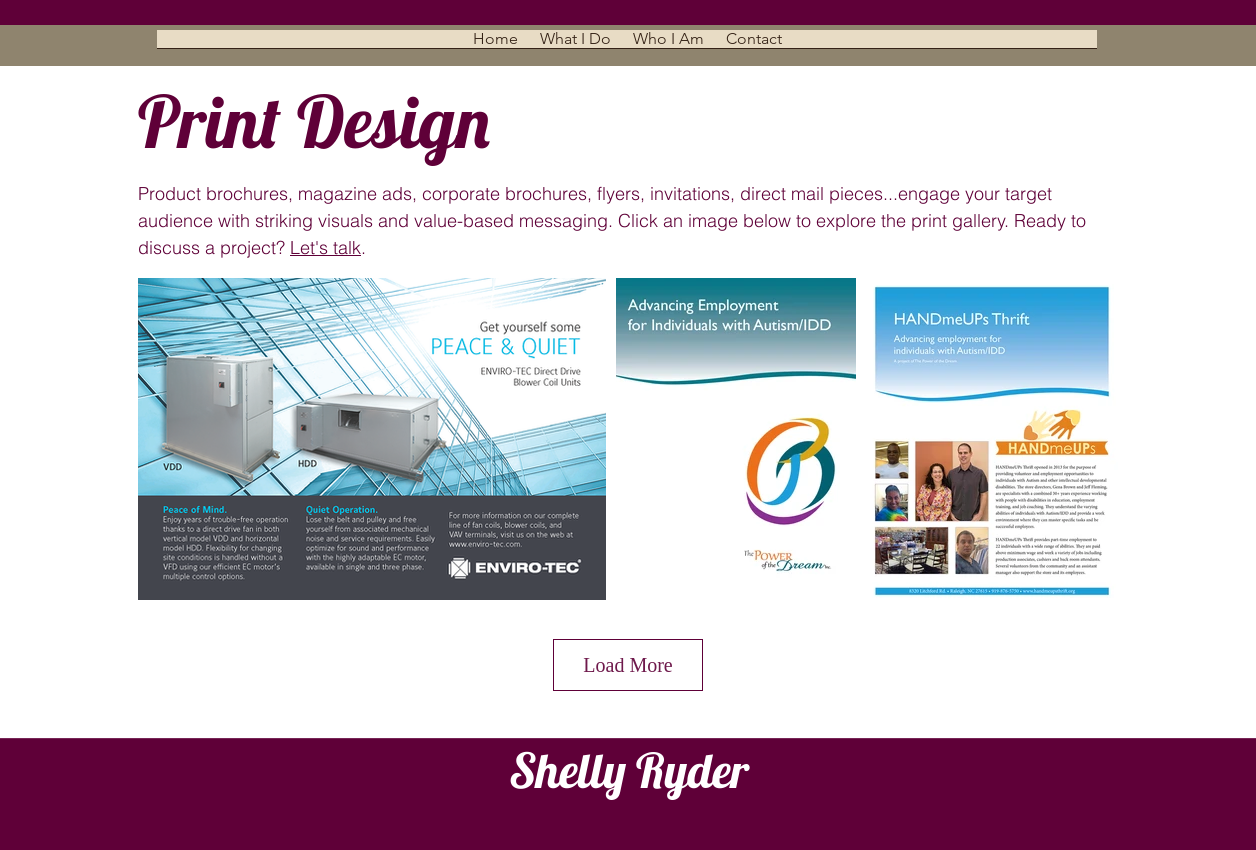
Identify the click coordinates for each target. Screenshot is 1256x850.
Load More (627, 665)
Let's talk (325, 247)
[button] (575, 45)
